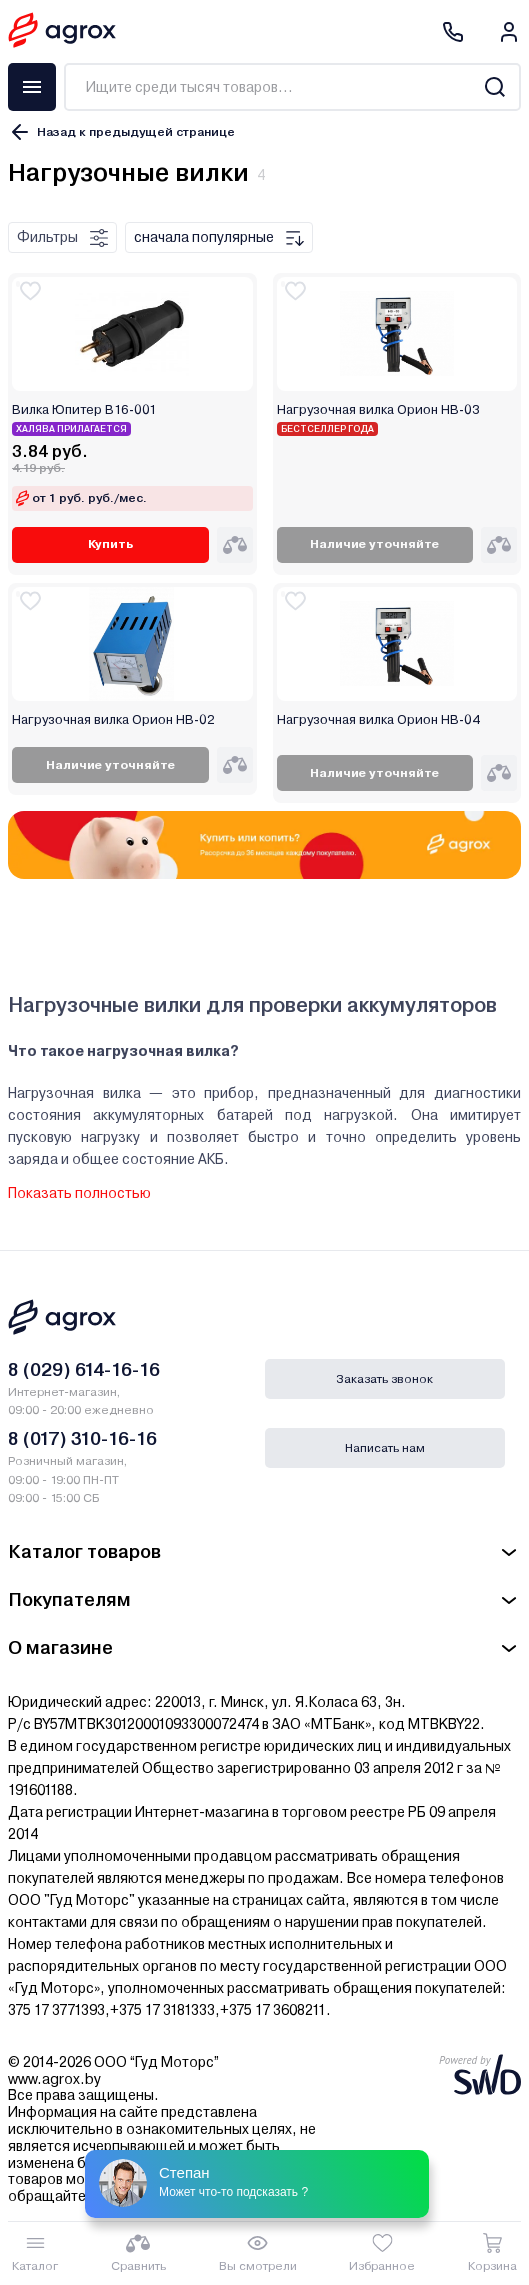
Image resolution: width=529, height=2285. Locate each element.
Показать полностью (79, 1193)
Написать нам (385, 1448)
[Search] (494, 87)
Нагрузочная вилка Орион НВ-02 (113, 720)
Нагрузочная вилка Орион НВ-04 (378, 720)
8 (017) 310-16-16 (82, 1438)
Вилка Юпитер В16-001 (84, 410)
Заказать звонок (384, 1379)
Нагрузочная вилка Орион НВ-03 (378, 410)
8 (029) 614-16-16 (84, 1369)
